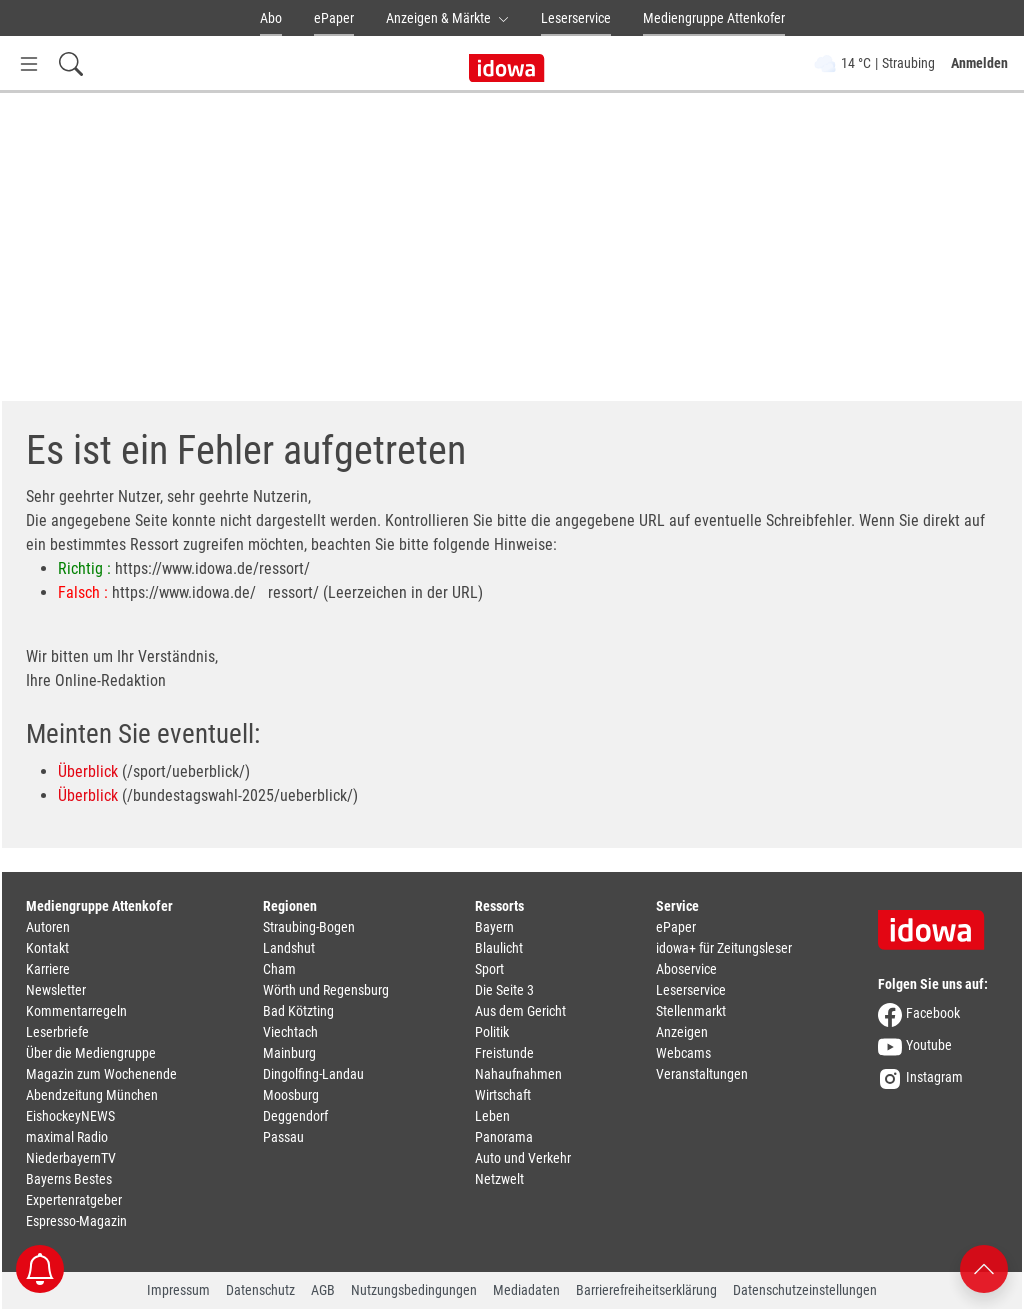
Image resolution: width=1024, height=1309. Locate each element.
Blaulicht (499, 948)
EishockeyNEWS (70, 1116)
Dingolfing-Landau (313, 1074)
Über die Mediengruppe (91, 1053)
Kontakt (47, 948)
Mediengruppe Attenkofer (714, 18)
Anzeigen (682, 1032)
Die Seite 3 (504, 990)
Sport (489, 969)
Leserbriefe (57, 1032)
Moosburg (291, 1095)
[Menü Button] (29, 63)
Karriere (48, 969)
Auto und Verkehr (523, 1158)
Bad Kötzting (298, 1011)
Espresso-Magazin (76, 1221)
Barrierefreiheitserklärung (646, 1290)
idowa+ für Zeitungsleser (724, 948)
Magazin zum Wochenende (101, 1074)
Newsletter (56, 990)
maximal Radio (67, 1137)
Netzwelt (499, 1179)
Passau (283, 1137)
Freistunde (504, 1053)
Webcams (683, 1053)
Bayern (494, 927)
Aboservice (686, 969)
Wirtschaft (503, 1095)
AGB (323, 1290)
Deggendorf (295, 1116)
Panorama (504, 1137)
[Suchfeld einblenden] (71, 63)
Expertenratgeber (74, 1200)
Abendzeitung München (92, 1095)
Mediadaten (526, 1290)
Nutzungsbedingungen (414, 1290)
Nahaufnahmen (518, 1074)
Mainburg (289, 1053)
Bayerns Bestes (69, 1179)
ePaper (334, 18)
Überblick (88, 771)
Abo (271, 18)
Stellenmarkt (691, 1011)
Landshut (289, 948)
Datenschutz (260, 1290)
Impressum (178, 1290)
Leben (492, 1116)
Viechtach (290, 1032)
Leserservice (576, 18)
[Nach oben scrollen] (984, 1267)
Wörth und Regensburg (326, 990)
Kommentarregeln (76, 1011)
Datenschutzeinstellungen (805, 1290)
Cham (279, 969)
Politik (492, 1032)
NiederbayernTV (71, 1158)
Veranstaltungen (702, 1074)
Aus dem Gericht (520, 1011)
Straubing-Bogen (309, 927)
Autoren (48, 927)
